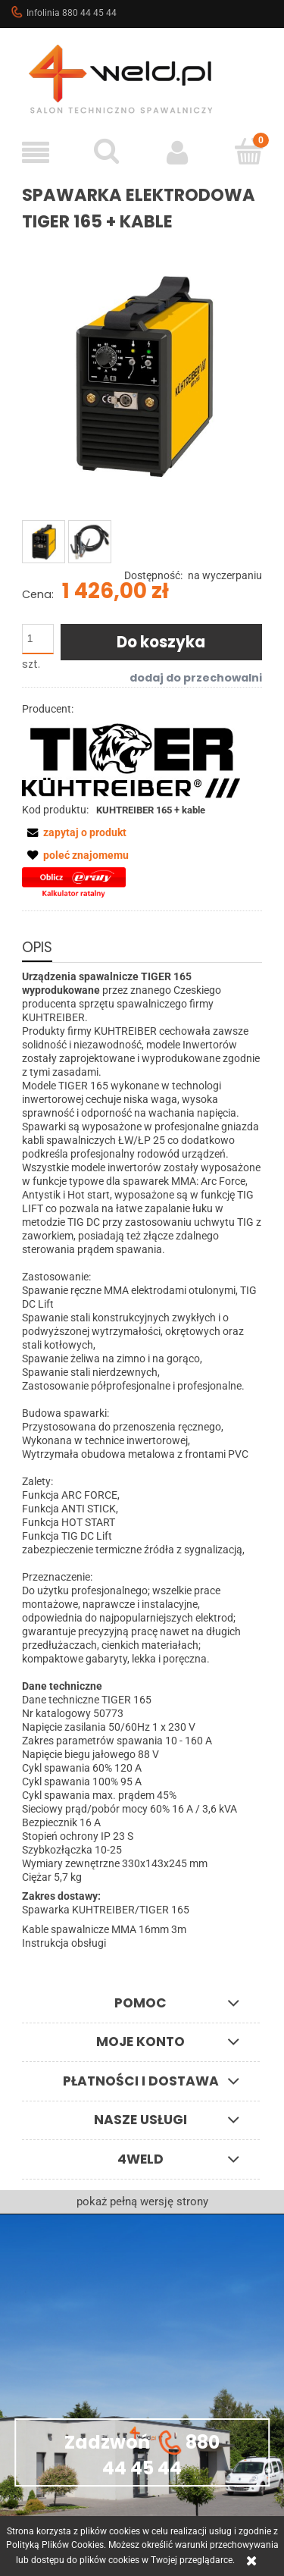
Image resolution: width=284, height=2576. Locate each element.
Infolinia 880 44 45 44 (63, 12)
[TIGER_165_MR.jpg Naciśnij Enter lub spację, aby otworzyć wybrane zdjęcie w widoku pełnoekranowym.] (142, 377)
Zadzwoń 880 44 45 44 (142, 2453)
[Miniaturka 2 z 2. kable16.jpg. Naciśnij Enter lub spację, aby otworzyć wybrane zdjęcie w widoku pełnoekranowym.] (90, 542)
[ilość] (38, 639)
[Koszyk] (248, 151)
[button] (35, 152)
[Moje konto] (178, 152)
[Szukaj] (106, 151)
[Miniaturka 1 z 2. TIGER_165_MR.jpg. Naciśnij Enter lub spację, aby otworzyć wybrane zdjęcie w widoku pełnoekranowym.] (43, 542)
